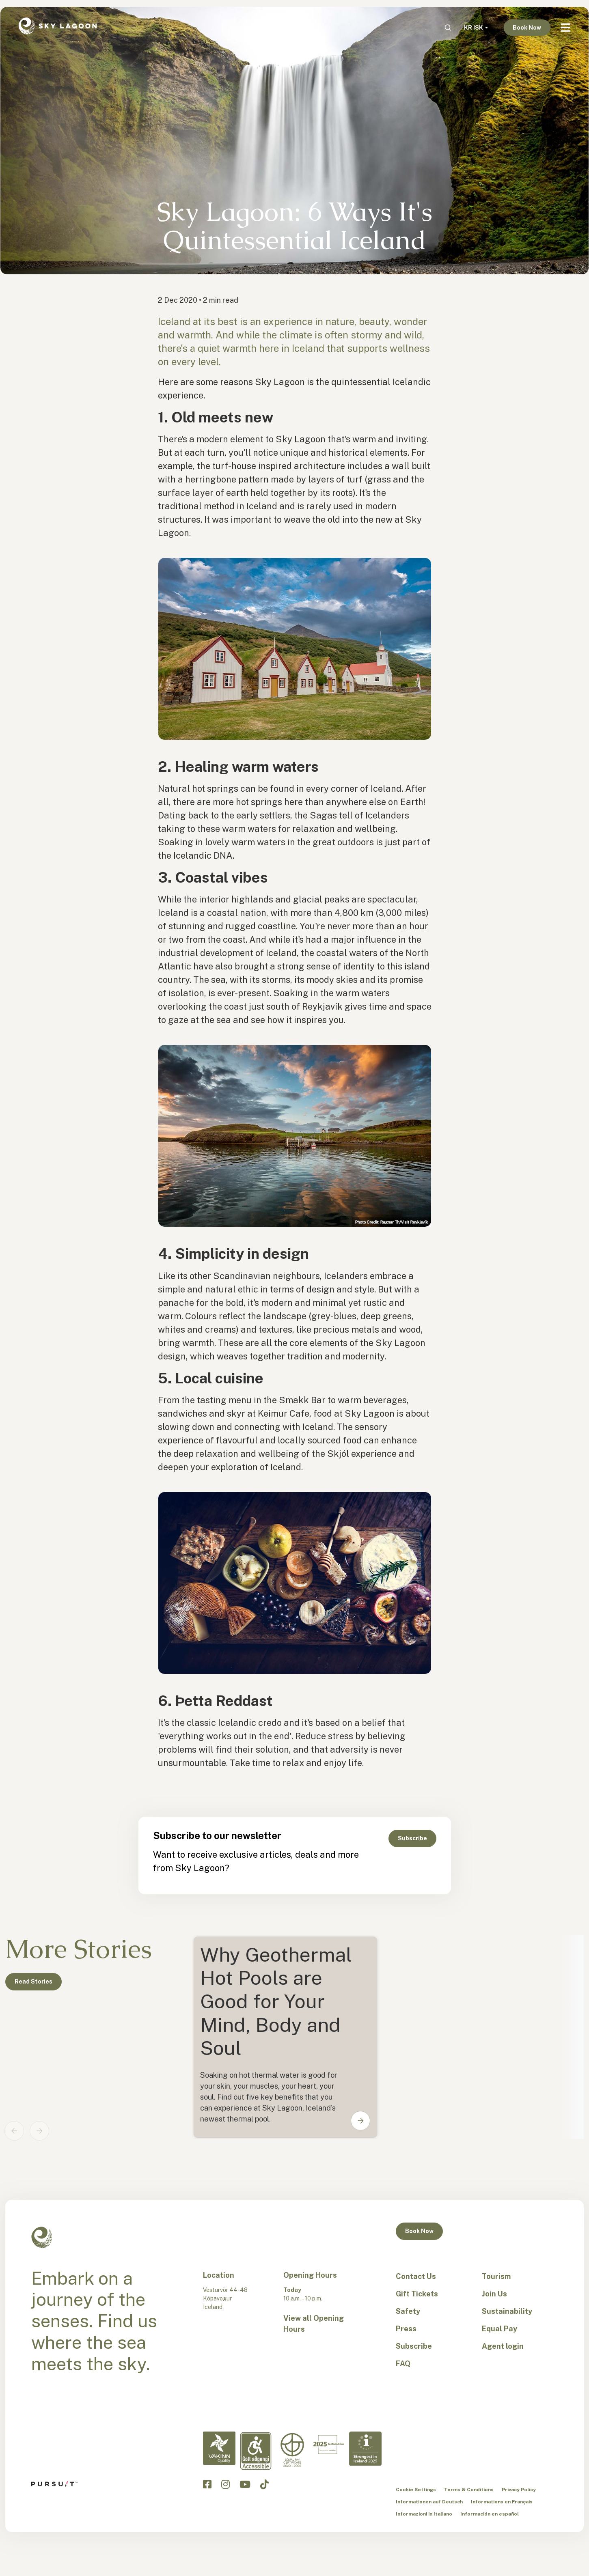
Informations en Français (502, 2502)
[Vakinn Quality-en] (219, 2448)
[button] (355, 2121)
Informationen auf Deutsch (429, 2502)
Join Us (494, 2294)
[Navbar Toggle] (565, 27)
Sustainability (507, 2311)
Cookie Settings (416, 2489)
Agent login (503, 2346)
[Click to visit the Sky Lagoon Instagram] (225, 2484)
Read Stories (33, 1981)
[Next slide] (39, 2131)
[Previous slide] (14, 2131)
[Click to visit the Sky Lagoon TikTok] (264, 2484)
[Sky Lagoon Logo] (57, 25)
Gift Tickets (417, 2294)
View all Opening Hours (313, 2323)
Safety (408, 2311)
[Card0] (285, 2036)
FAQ (403, 2363)
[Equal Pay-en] (292, 2450)
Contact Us (416, 2276)
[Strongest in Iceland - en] (365, 2449)
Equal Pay (499, 2328)
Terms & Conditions (469, 2489)
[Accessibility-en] (255, 2451)
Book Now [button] (419, 2231)
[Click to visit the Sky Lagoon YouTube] (244, 2484)
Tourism (496, 2276)
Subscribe (412, 1838)
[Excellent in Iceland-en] (329, 2445)
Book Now (527, 27)
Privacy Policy (519, 2489)
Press (406, 2328)
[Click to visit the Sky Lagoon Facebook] (207, 2484)
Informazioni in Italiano (424, 2514)
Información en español (489, 2514)
